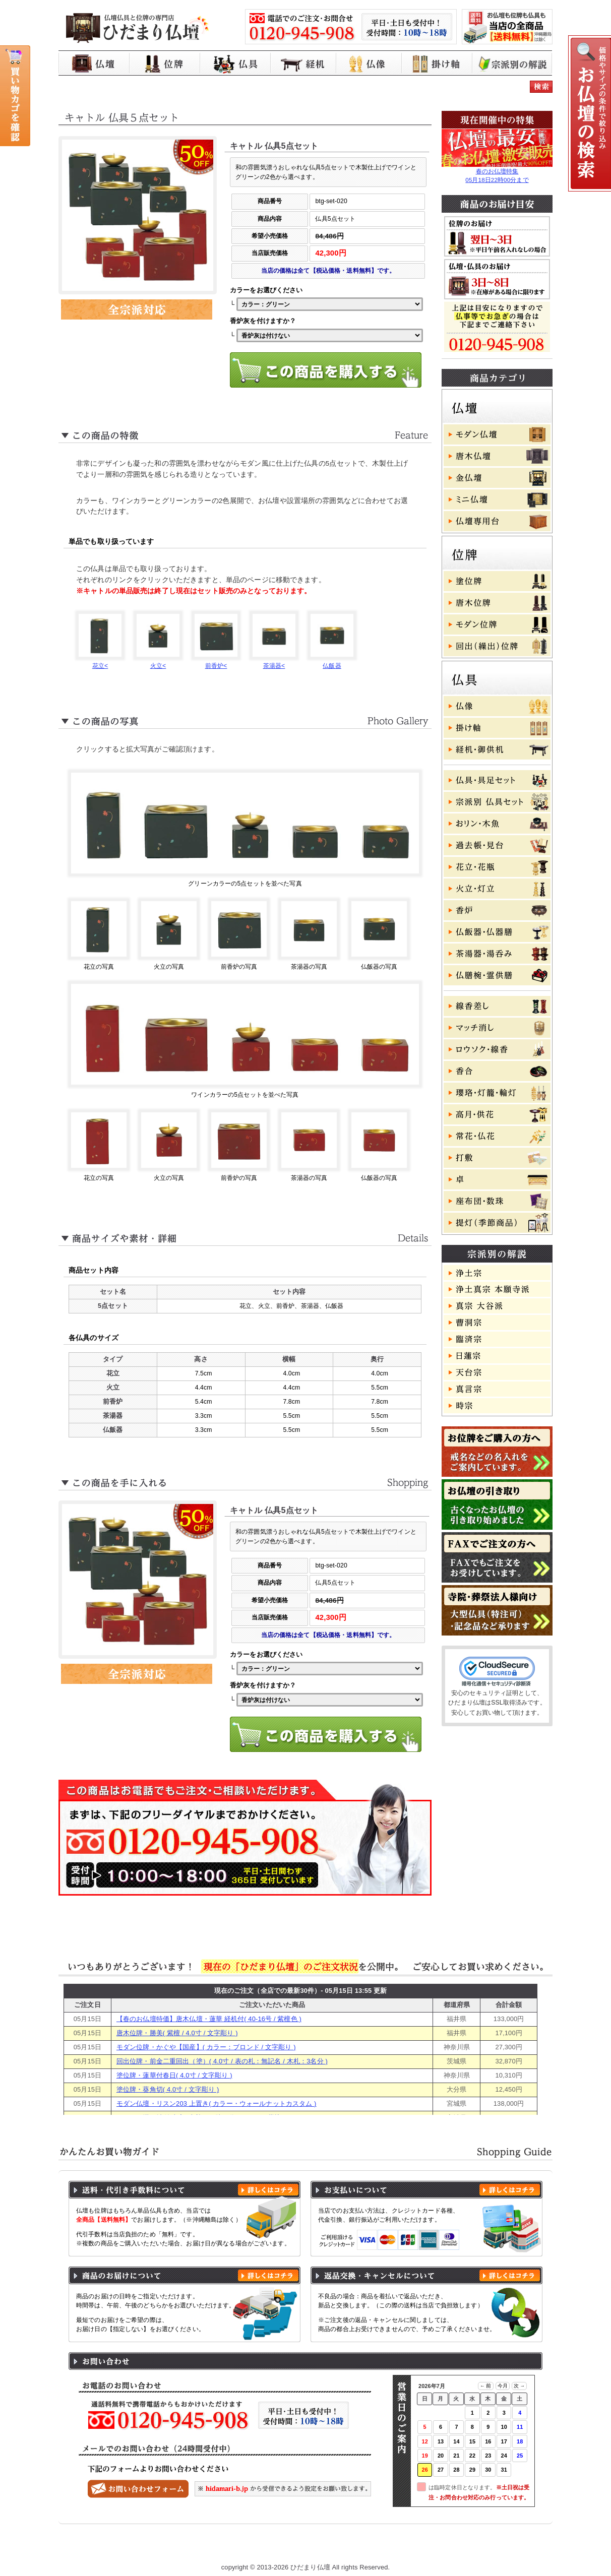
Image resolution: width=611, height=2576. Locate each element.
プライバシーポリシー (285, 2547)
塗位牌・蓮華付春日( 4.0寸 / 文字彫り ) (174, 2075)
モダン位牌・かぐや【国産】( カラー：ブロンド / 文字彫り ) (206, 2047)
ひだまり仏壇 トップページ (130, 2547)
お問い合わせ (504, 2547)
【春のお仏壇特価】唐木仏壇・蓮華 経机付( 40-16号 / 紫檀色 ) (208, 2019)
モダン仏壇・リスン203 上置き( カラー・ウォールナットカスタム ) (216, 2103)
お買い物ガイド (211, 2547)
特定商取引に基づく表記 (372, 2547)
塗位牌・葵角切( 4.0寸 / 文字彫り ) (167, 2089)
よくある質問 (446, 2547)
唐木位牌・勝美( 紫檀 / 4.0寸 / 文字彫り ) (177, 2033)
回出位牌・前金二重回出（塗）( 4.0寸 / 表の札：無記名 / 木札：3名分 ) (222, 2061)
